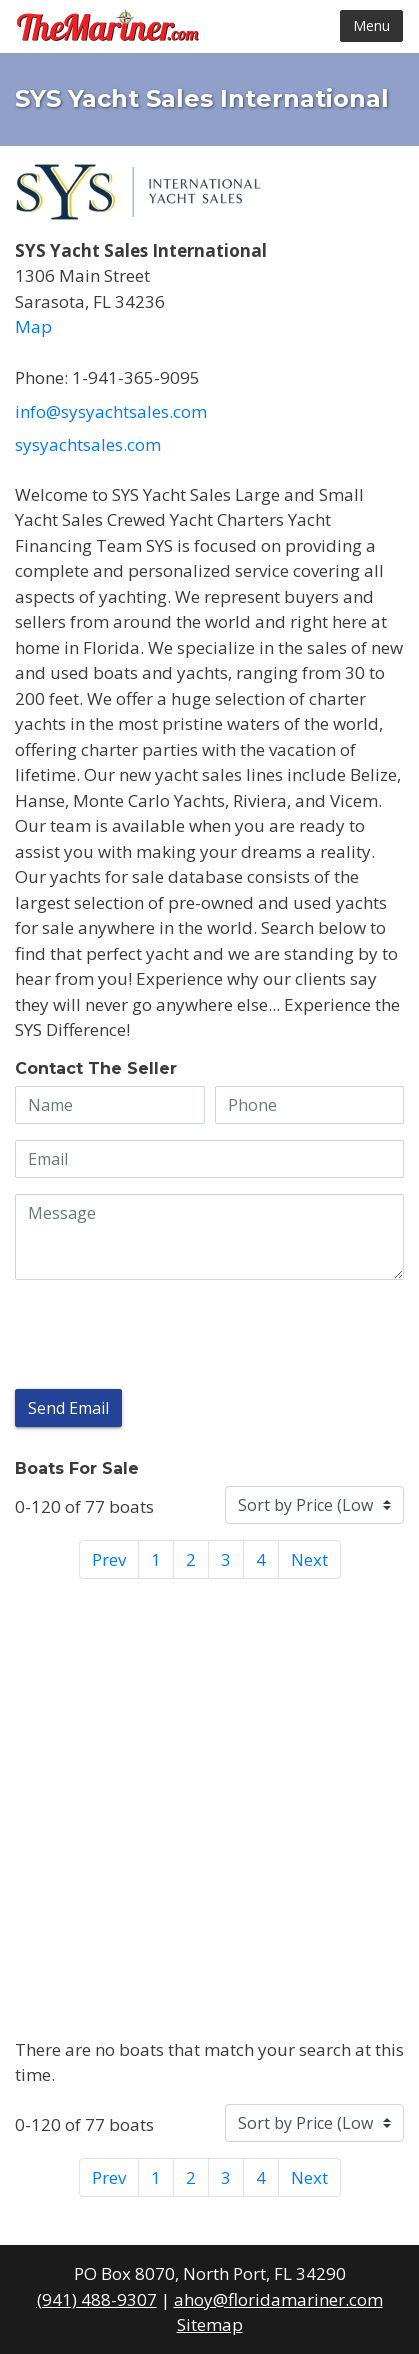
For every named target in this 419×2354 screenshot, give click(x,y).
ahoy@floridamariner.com (278, 2299)
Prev (109, 1559)
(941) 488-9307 (97, 2299)
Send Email (68, 1408)
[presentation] (167, 1335)
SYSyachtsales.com (88, 444)
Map (33, 326)
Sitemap (210, 2324)
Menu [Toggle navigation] (371, 25)
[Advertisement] (209, 1804)
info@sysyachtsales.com (111, 411)
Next (309, 1559)
